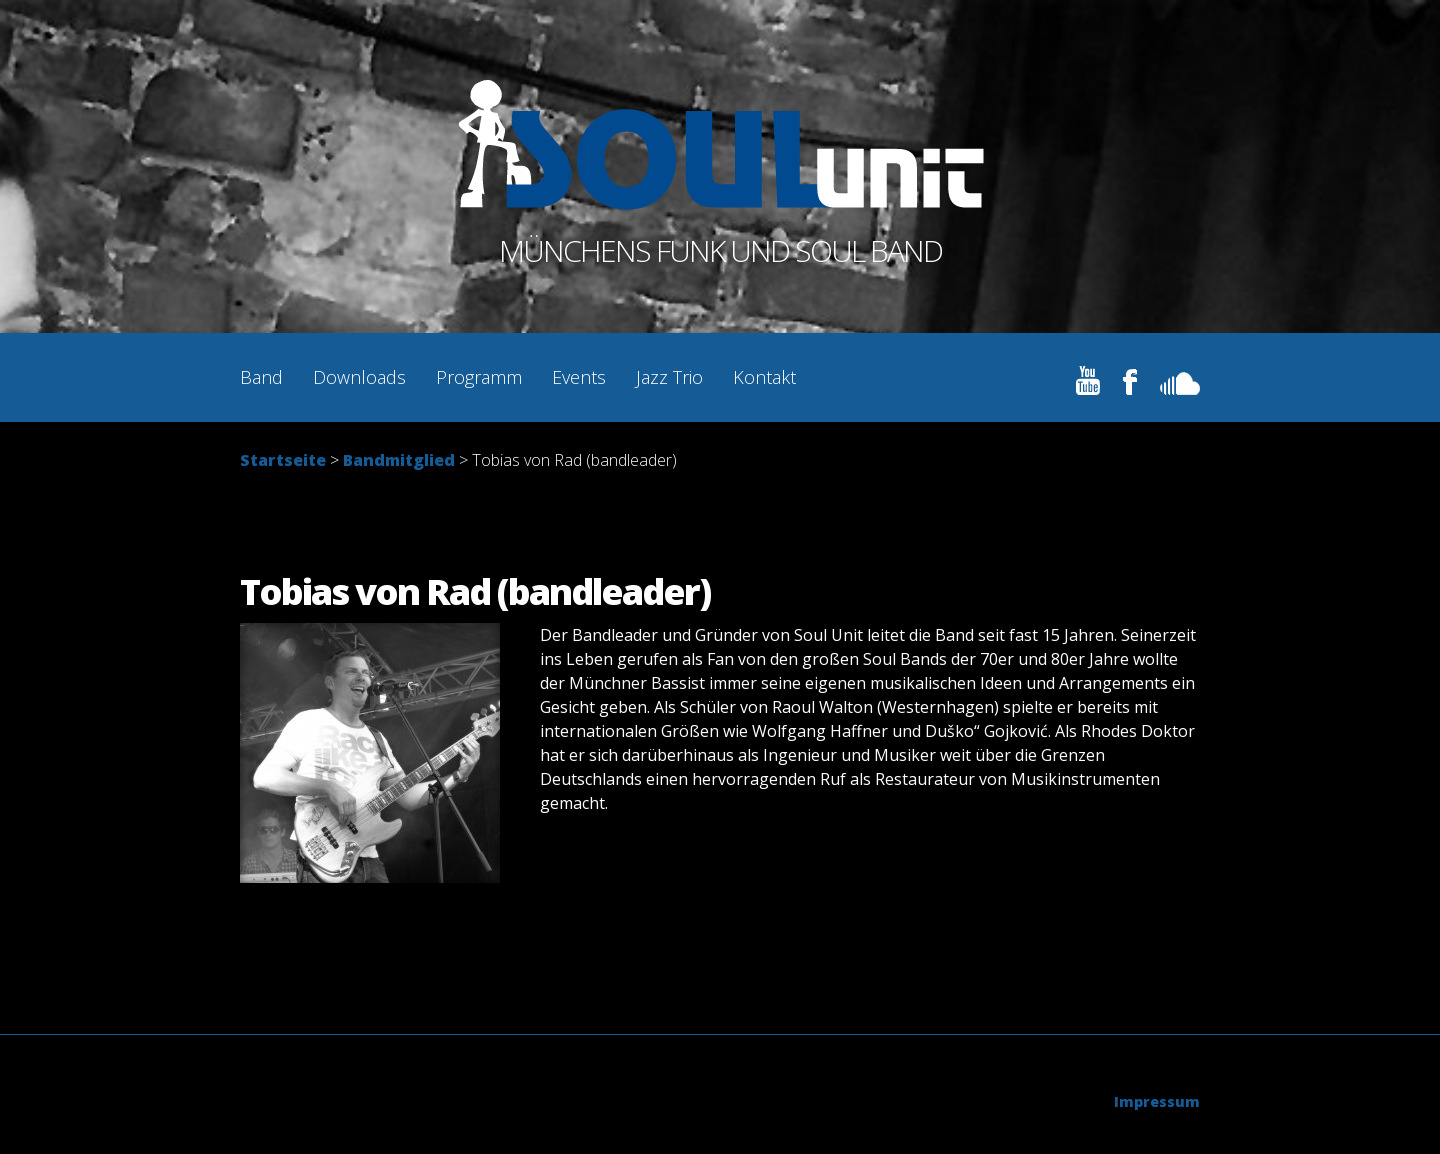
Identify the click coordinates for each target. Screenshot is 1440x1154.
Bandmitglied (399, 460)
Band (261, 377)
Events (579, 377)
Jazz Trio (669, 377)
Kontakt (764, 377)
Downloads (359, 377)
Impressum (1157, 1101)
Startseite (283, 460)
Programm (479, 377)
